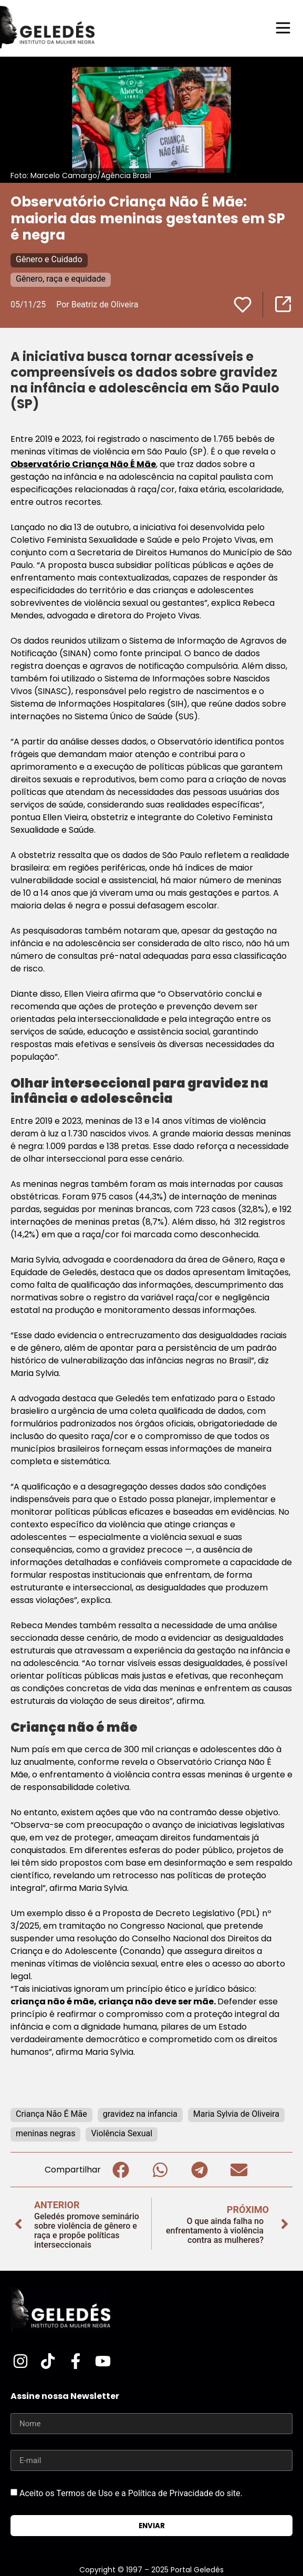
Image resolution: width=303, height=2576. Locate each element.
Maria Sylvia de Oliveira (236, 2114)
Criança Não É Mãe (51, 2114)
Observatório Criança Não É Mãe (83, 464)
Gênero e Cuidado (49, 259)
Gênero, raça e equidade (61, 279)
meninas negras (45, 2133)
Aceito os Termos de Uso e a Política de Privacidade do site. (131, 2493)
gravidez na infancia (140, 2114)
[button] (120, 2169)
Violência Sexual (121, 2133)
